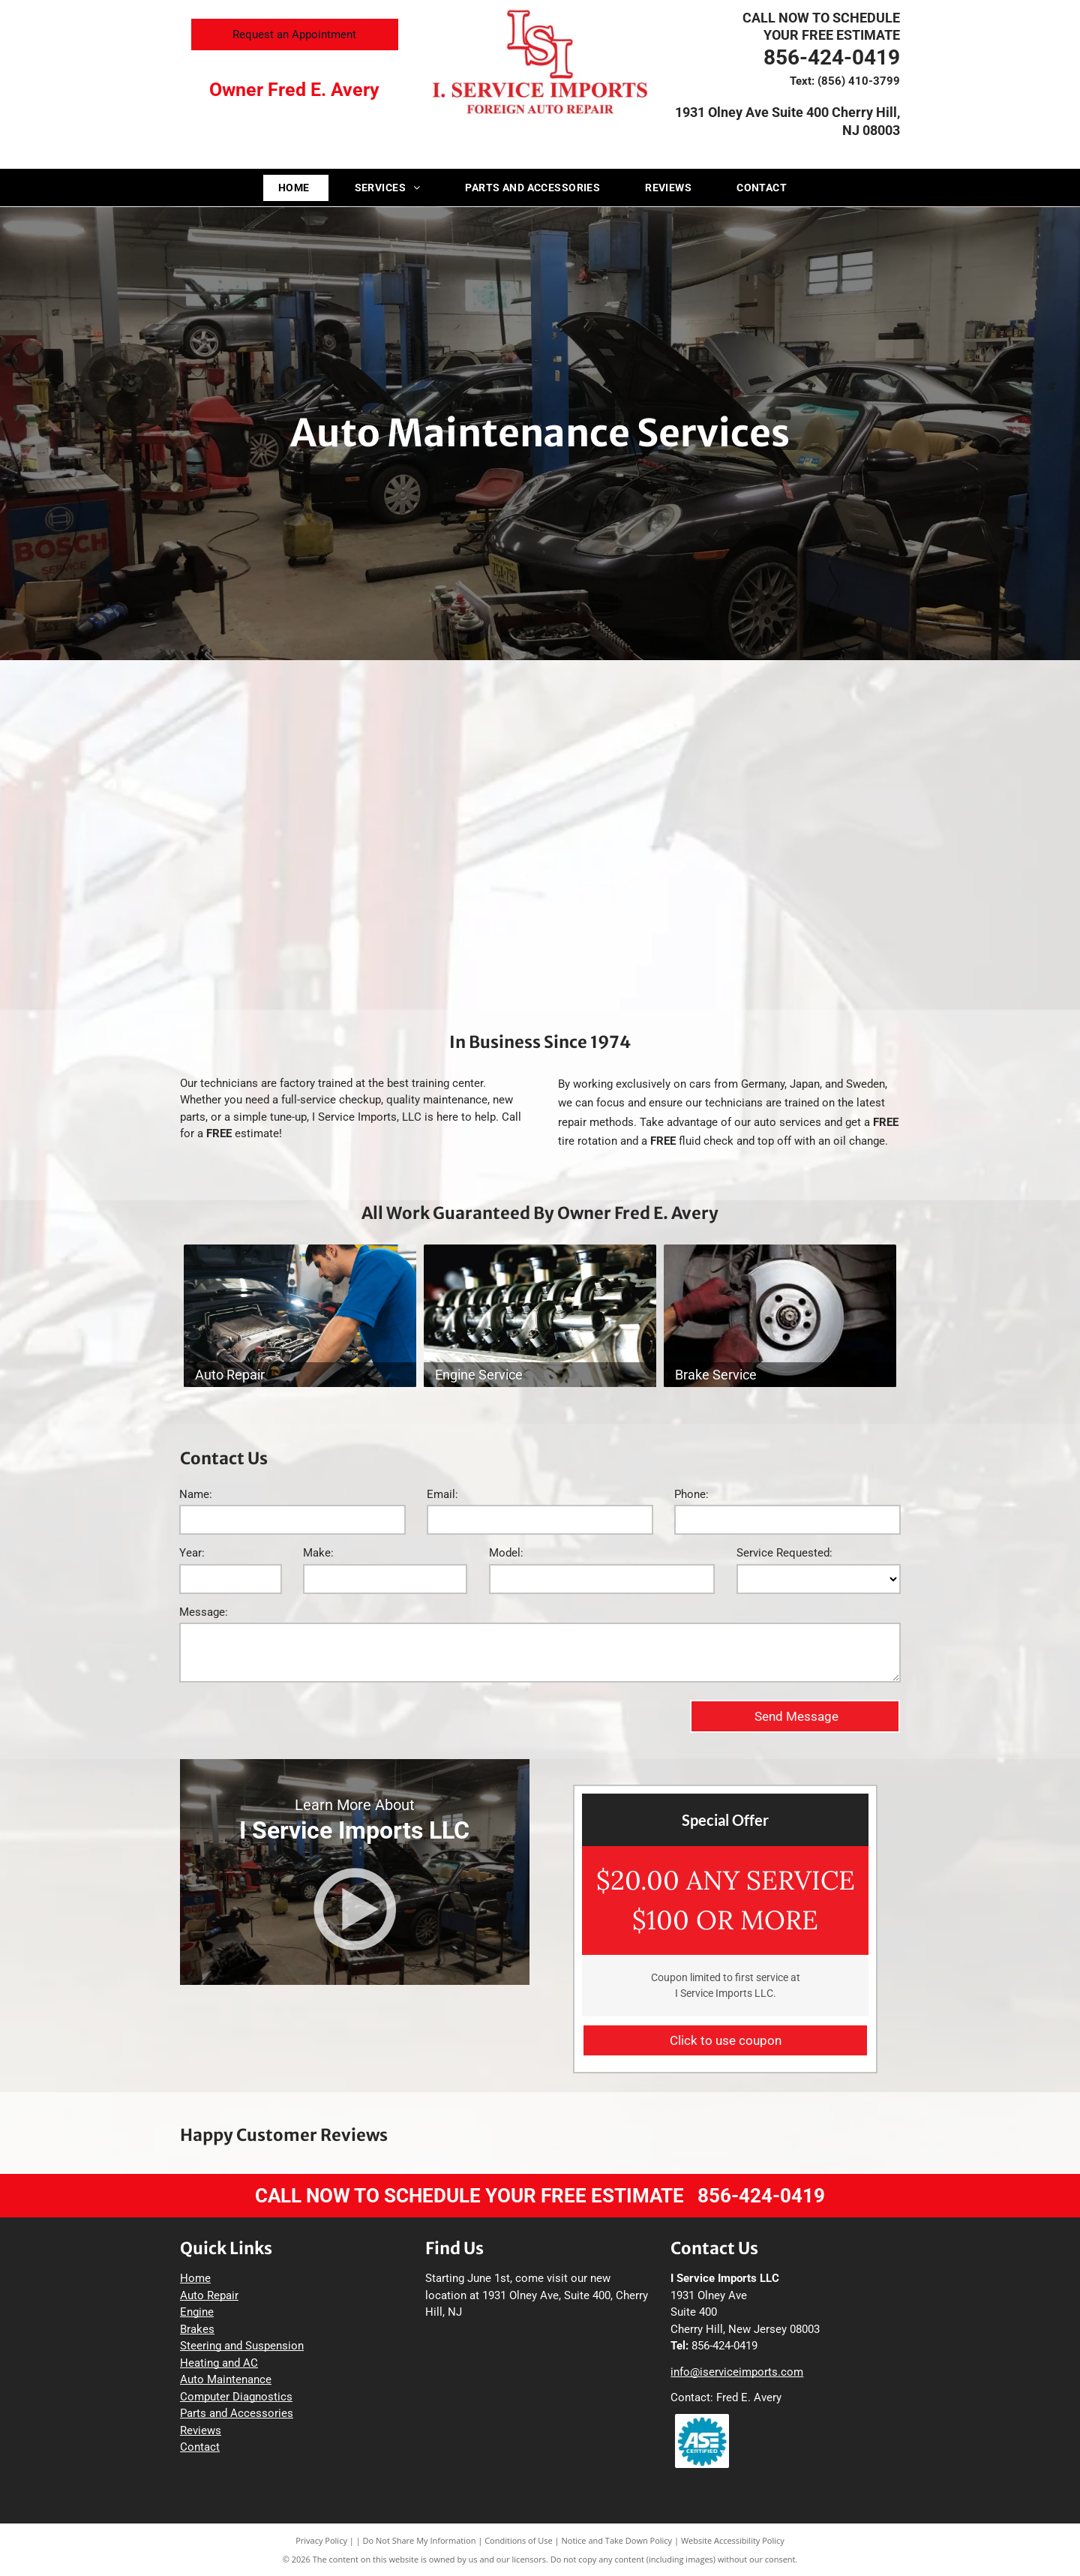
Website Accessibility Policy (732, 2540)
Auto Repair (209, 2295)
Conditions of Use (518, 2540)
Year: (192, 1553)
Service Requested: (784, 1553)
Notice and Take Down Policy (617, 2540)
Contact (200, 2447)
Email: (442, 1494)
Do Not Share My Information (419, 2540)
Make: (318, 1553)
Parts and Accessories (236, 2413)
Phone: (691, 1494)
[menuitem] (301, 188)
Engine (197, 2312)
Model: (506, 1553)
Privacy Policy (321, 2540)
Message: (203, 1612)
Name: (195, 1494)
